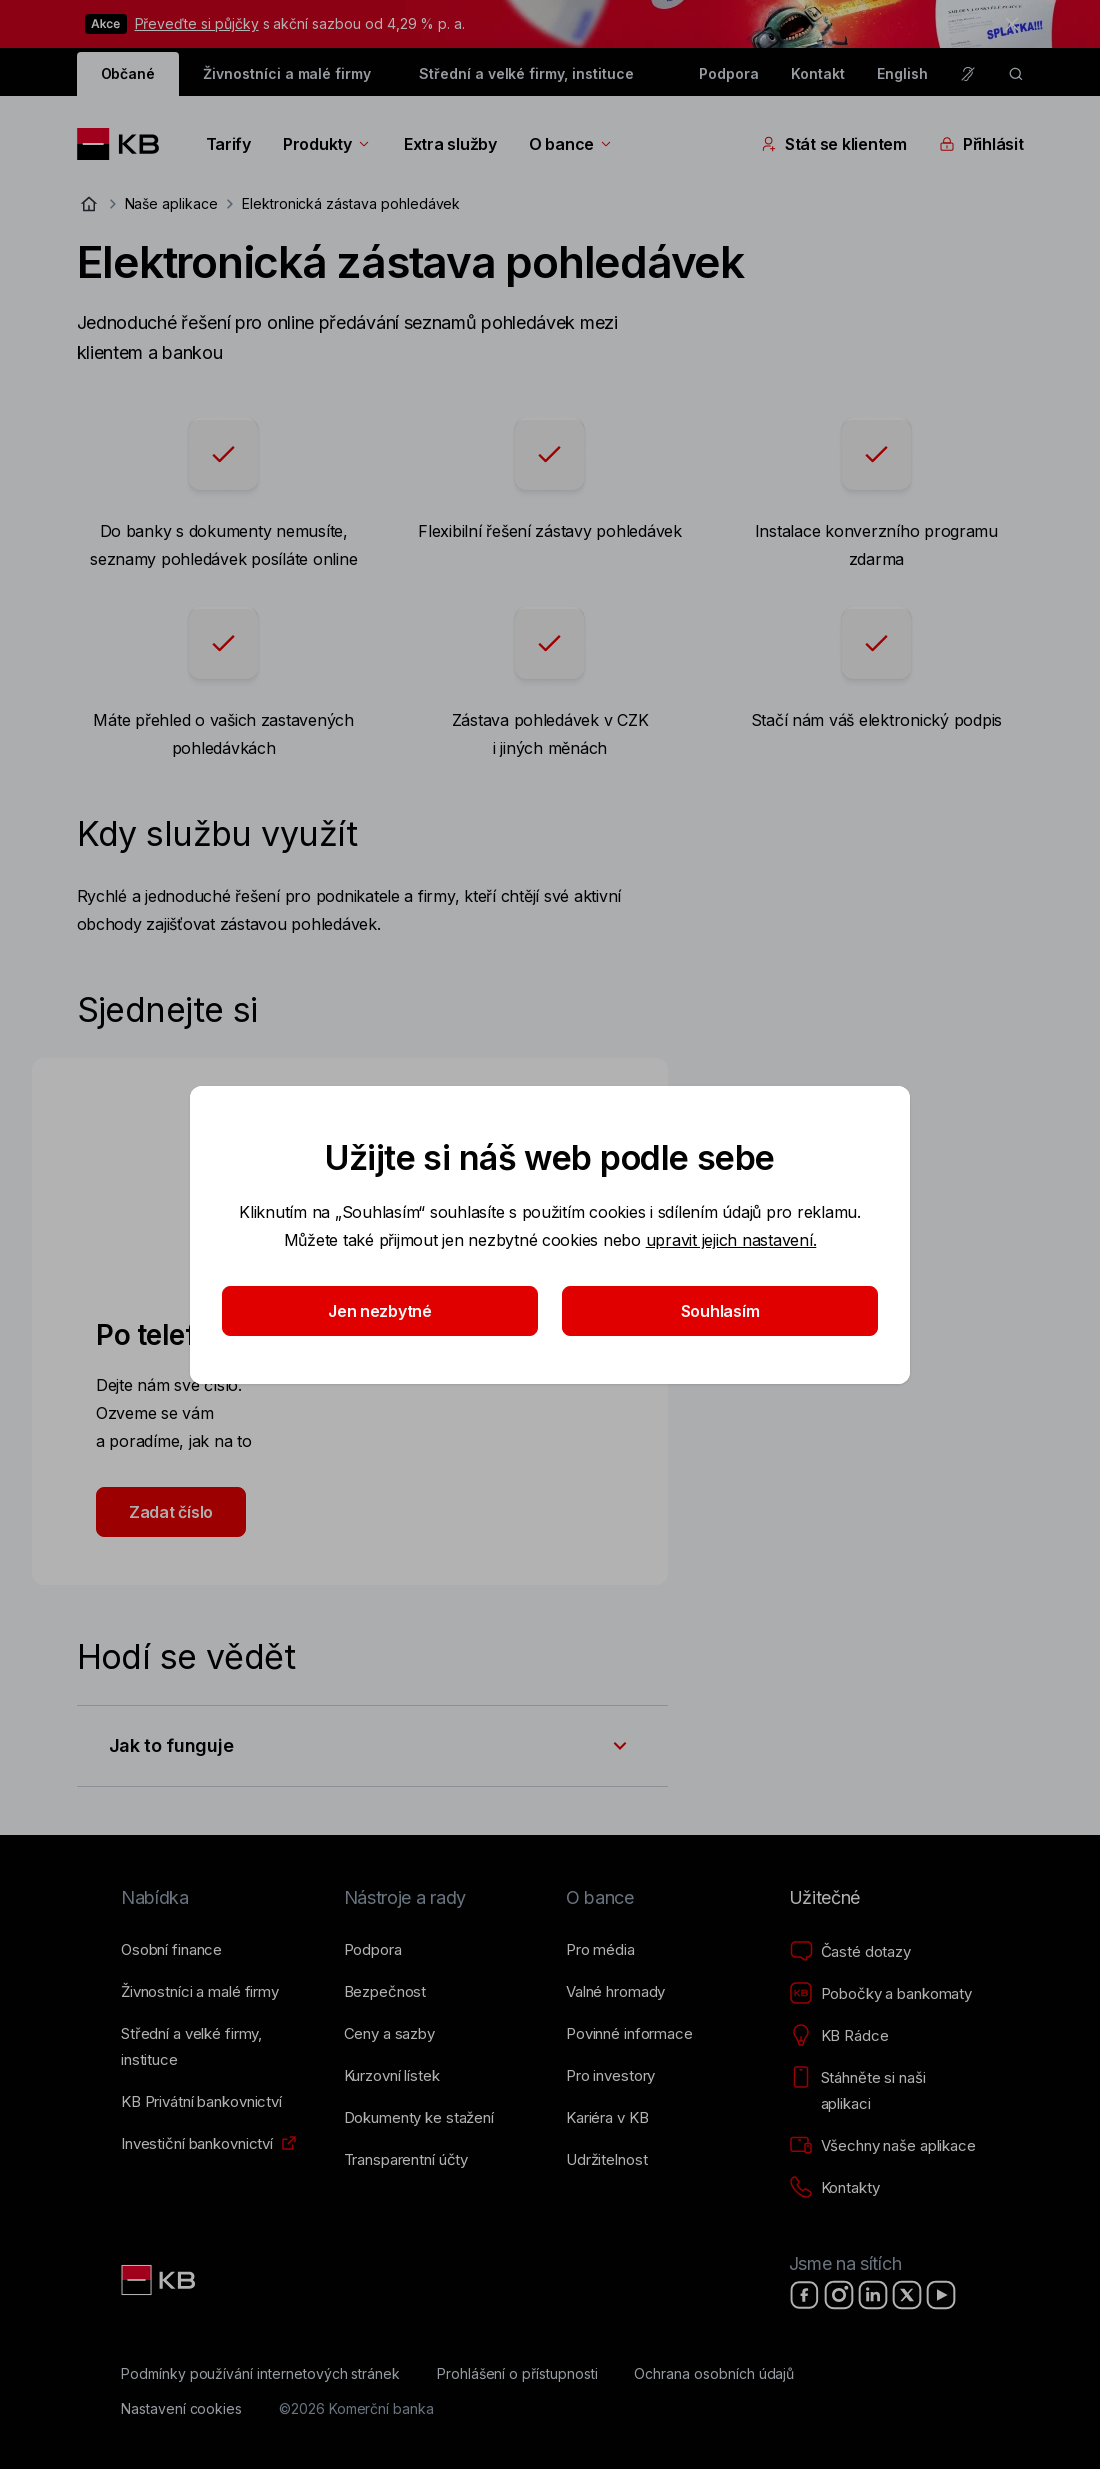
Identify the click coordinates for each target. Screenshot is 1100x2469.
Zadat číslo (171, 1512)
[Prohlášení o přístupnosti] (517, 2374)
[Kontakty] (834, 2188)
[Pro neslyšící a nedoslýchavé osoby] (968, 74)
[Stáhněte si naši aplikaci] (884, 2091)
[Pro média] (600, 1950)
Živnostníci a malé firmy (287, 73)
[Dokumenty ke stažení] (419, 2118)
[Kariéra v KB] (607, 2118)
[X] (907, 2295)
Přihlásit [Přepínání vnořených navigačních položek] (981, 144)
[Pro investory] (610, 2076)
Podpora (729, 73)
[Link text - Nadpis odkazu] (160, 2280)
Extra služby (450, 144)
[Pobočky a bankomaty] (881, 1994)
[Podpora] (373, 1950)
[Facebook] (805, 2295)
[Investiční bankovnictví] (197, 2144)
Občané (128, 73)
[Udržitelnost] (606, 2160)
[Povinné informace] (629, 2034)
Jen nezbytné (380, 1311)
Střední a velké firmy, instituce (526, 73)
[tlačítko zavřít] (1007, 24)
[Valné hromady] (615, 1992)
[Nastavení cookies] (181, 2409)
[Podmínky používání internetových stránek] (260, 2374)
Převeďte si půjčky (197, 23)
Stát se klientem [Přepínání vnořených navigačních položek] (834, 144)
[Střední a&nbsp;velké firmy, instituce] (216, 2047)
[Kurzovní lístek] (392, 2076)
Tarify (228, 144)
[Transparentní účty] (406, 2160)
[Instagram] (839, 2295)
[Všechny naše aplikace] (882, 2146)
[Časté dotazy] (850, 1952)
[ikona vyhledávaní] (1016, 74)
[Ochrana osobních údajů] (714, 2374)
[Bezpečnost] (385, 1992)
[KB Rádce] (839, 2036)
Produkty (327, 144)
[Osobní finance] (171, 1950)
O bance (571, 144)
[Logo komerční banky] (125, 144)
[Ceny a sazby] (389, 2034)
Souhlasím (720, 1311)
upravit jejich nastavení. (731, 1240)
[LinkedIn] (873, 2295)
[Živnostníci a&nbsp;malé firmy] (200, 1992)
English (902, 73)
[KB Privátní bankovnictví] (201, 2102)
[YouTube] (941, 2295)
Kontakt (818, 73)
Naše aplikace (171, 203)
